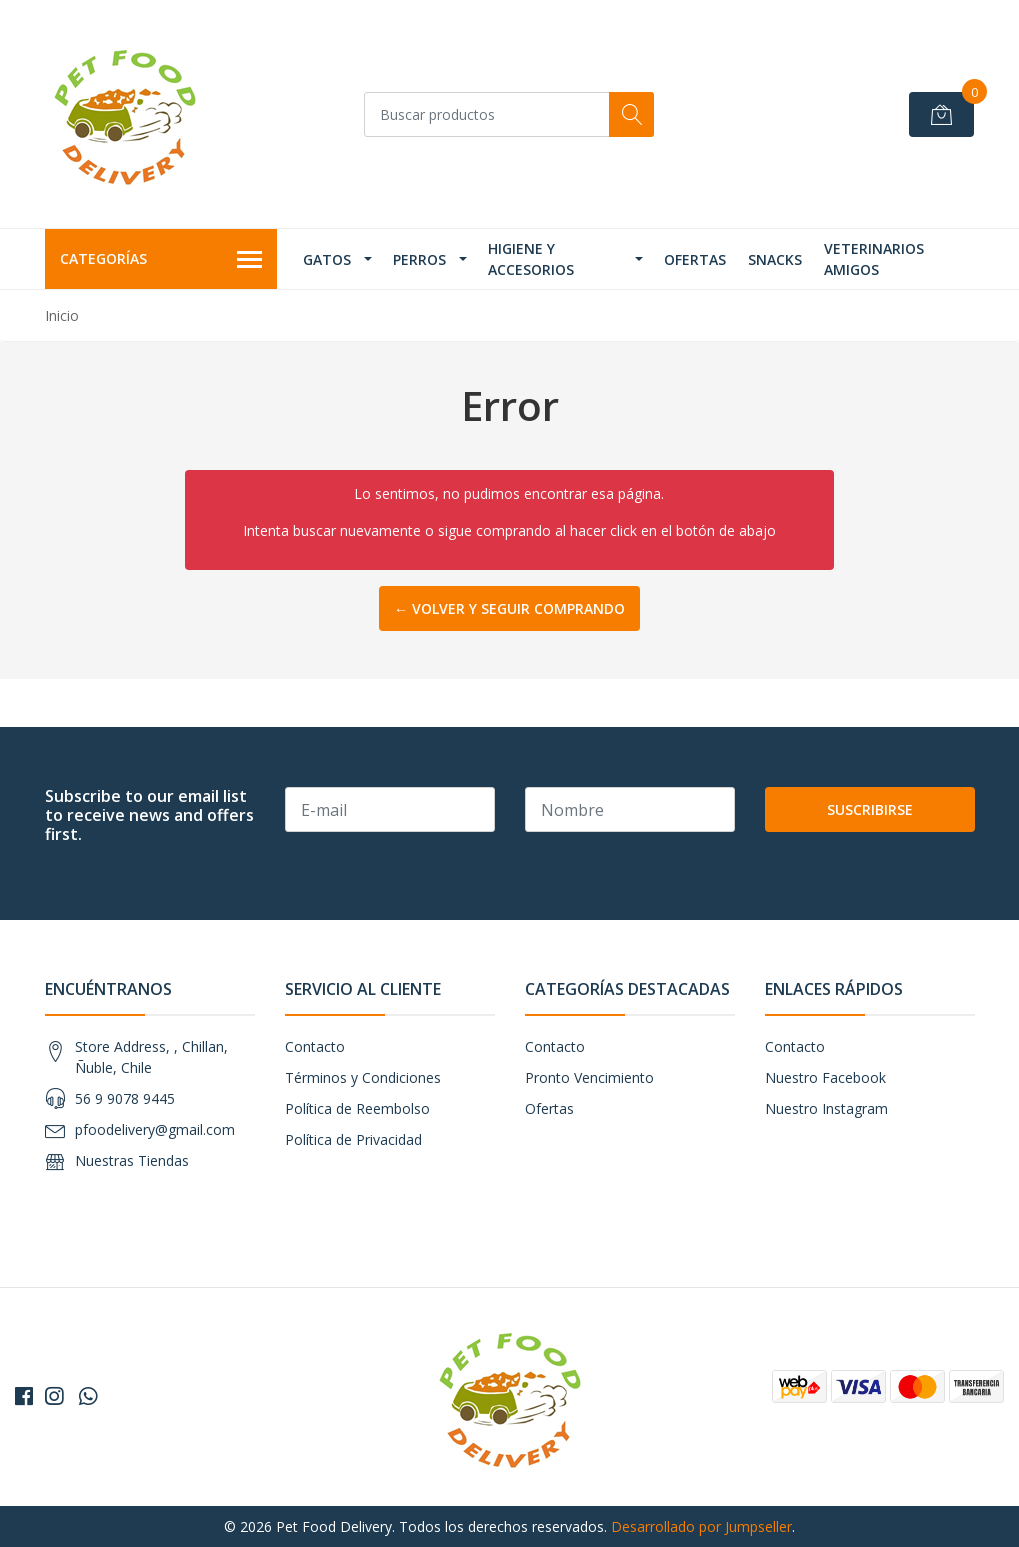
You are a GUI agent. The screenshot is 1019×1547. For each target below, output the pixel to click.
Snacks (775, 259)
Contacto (315, 1046)
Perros (419, 259)
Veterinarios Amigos (874, 259)
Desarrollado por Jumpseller (701, 1526)
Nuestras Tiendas (132, 1160)
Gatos (327, 259)
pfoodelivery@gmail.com (155, 1129)
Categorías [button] (161, 260)
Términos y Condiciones (363, 1077)
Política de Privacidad (353, 1139)
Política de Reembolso (357, 1108)
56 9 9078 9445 (125, 1098)
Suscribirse (870, 809)
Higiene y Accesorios (531, 259)
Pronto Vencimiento (589, 1077)
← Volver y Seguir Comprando (509, 608)
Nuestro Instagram (826, 1108)
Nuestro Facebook (825, 1077)
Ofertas (695, 259)
